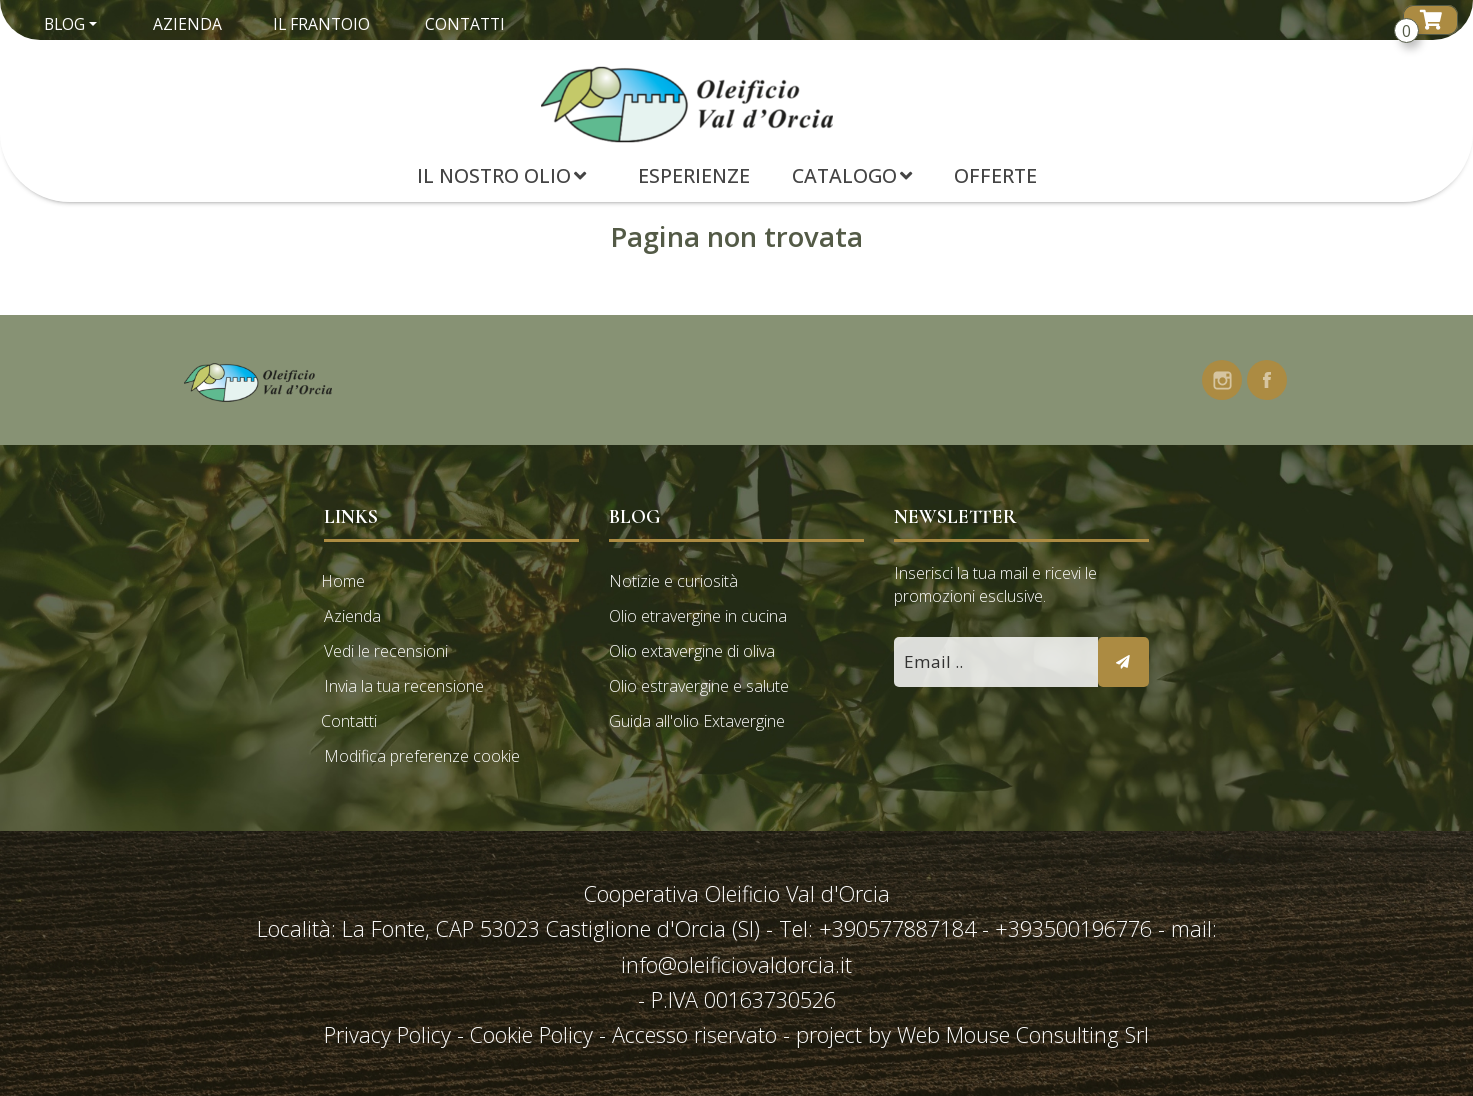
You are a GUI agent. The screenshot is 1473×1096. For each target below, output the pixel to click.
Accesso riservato (694, 1034)
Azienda (187, 24)
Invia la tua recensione (404, 686)
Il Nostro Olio (501, 175)
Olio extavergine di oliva (692, 651)
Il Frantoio (321, 24)
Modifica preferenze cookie (422, 756)
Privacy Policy (390, 1034)
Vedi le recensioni (386, 651)
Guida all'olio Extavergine (697, 721)
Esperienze (694, 175)
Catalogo (852, 175)
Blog (64, 24)
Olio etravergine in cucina (698, 616)
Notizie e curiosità (673, 581)
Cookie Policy (531, 1034)
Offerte (995, 175)
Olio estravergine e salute (699, 686)
